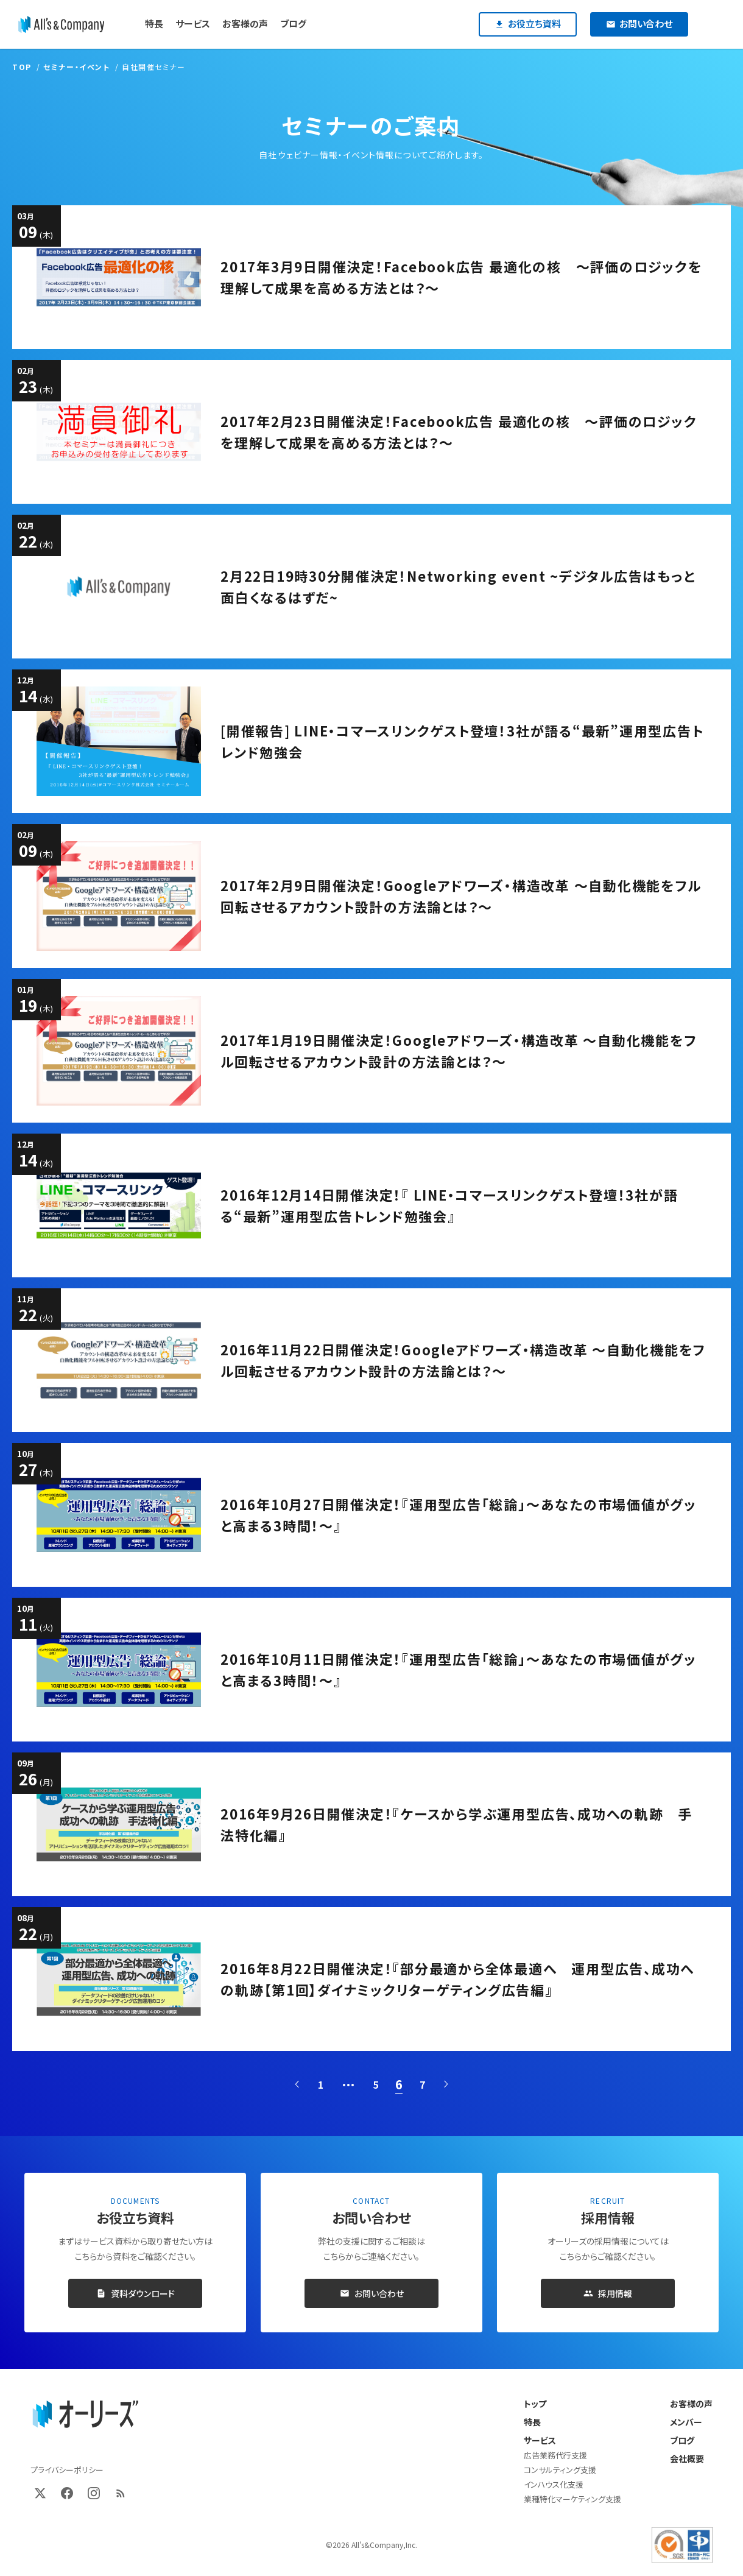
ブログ (682, 2440)
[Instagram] (94, 2493)
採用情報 (607, 2293)
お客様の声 (691, 2403)
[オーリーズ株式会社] (61, 24)
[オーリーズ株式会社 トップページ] (85, 2414)
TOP (22, 67)
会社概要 (687, 2458)
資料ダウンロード (135, 2293)
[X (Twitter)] (40, 2493)
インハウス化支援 (553, 2484)
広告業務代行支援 (555, 2455)
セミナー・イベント (76, 67)
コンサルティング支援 (560, 2469)
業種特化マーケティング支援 (572, 2499)
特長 (532, 2422)
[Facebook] (67, 2493)
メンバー (686, 2422)
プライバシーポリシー (67, 2470)
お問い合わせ (372, 2293)
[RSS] (120, 2493)
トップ (535, 2403)
